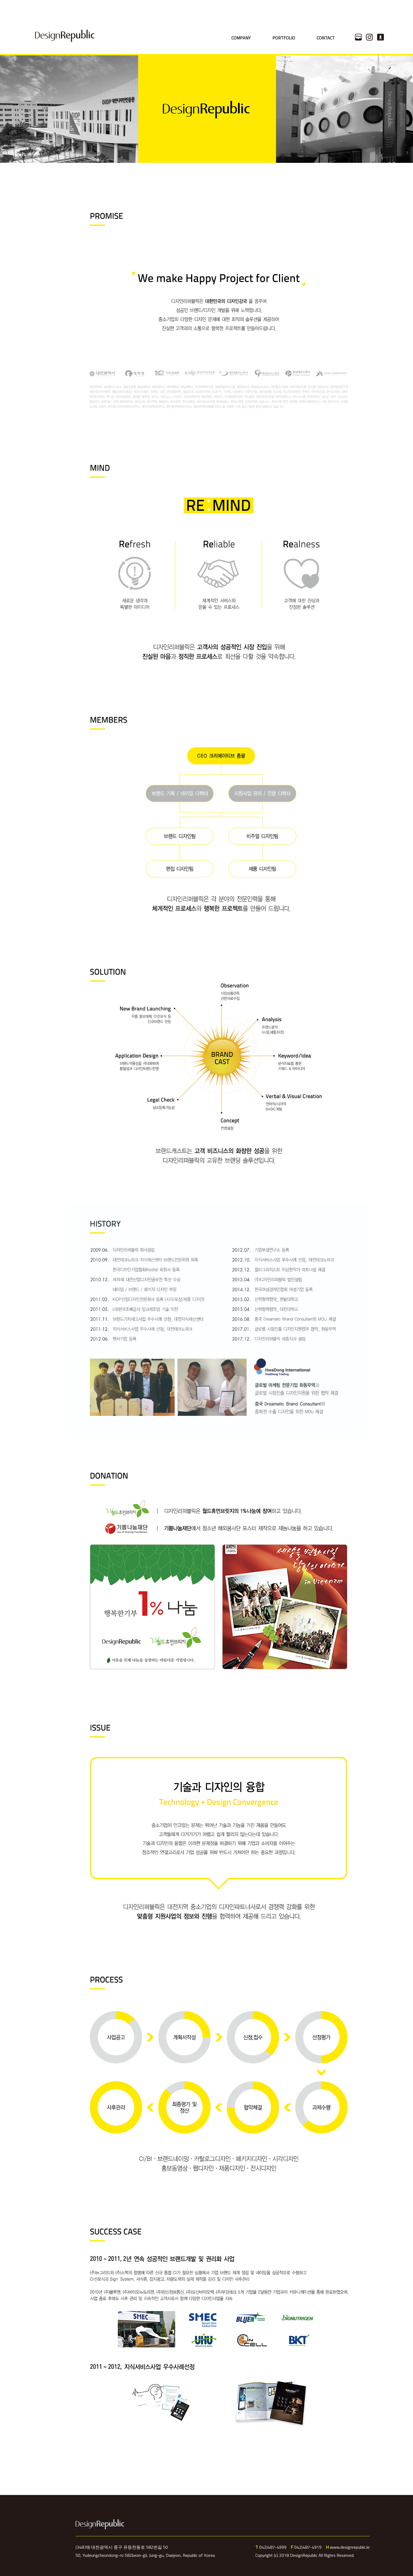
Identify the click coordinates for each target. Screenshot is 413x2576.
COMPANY (241, 38)
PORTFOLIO (283, 38)
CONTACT (326, 38)
